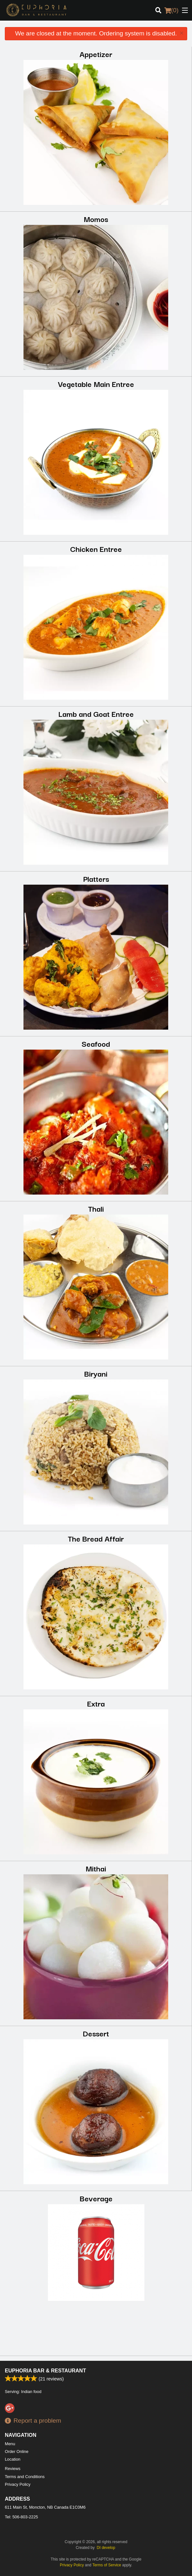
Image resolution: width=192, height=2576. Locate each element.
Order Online (16, 2451)
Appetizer (95, 54)
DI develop (106, 2547)
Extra (96, 1703)
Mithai (96, 1868)
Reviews (12, 2468)
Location (12, 2459)
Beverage (96, 2198)
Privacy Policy (18, 2484)
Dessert (96, 2033)
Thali (96, 1208)
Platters (96, 878)
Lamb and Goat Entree (96, 713)
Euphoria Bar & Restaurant (45, 2370)
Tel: (21, 2516)
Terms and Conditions (25, 2476)
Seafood (96, 1043)
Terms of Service (106, 2565)
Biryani (95, 1373)
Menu (10, 2443)
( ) (171, 10)
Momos (96, 219)
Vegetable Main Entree (96, 383)
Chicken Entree (96, 548)
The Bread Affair (96, 1538)
